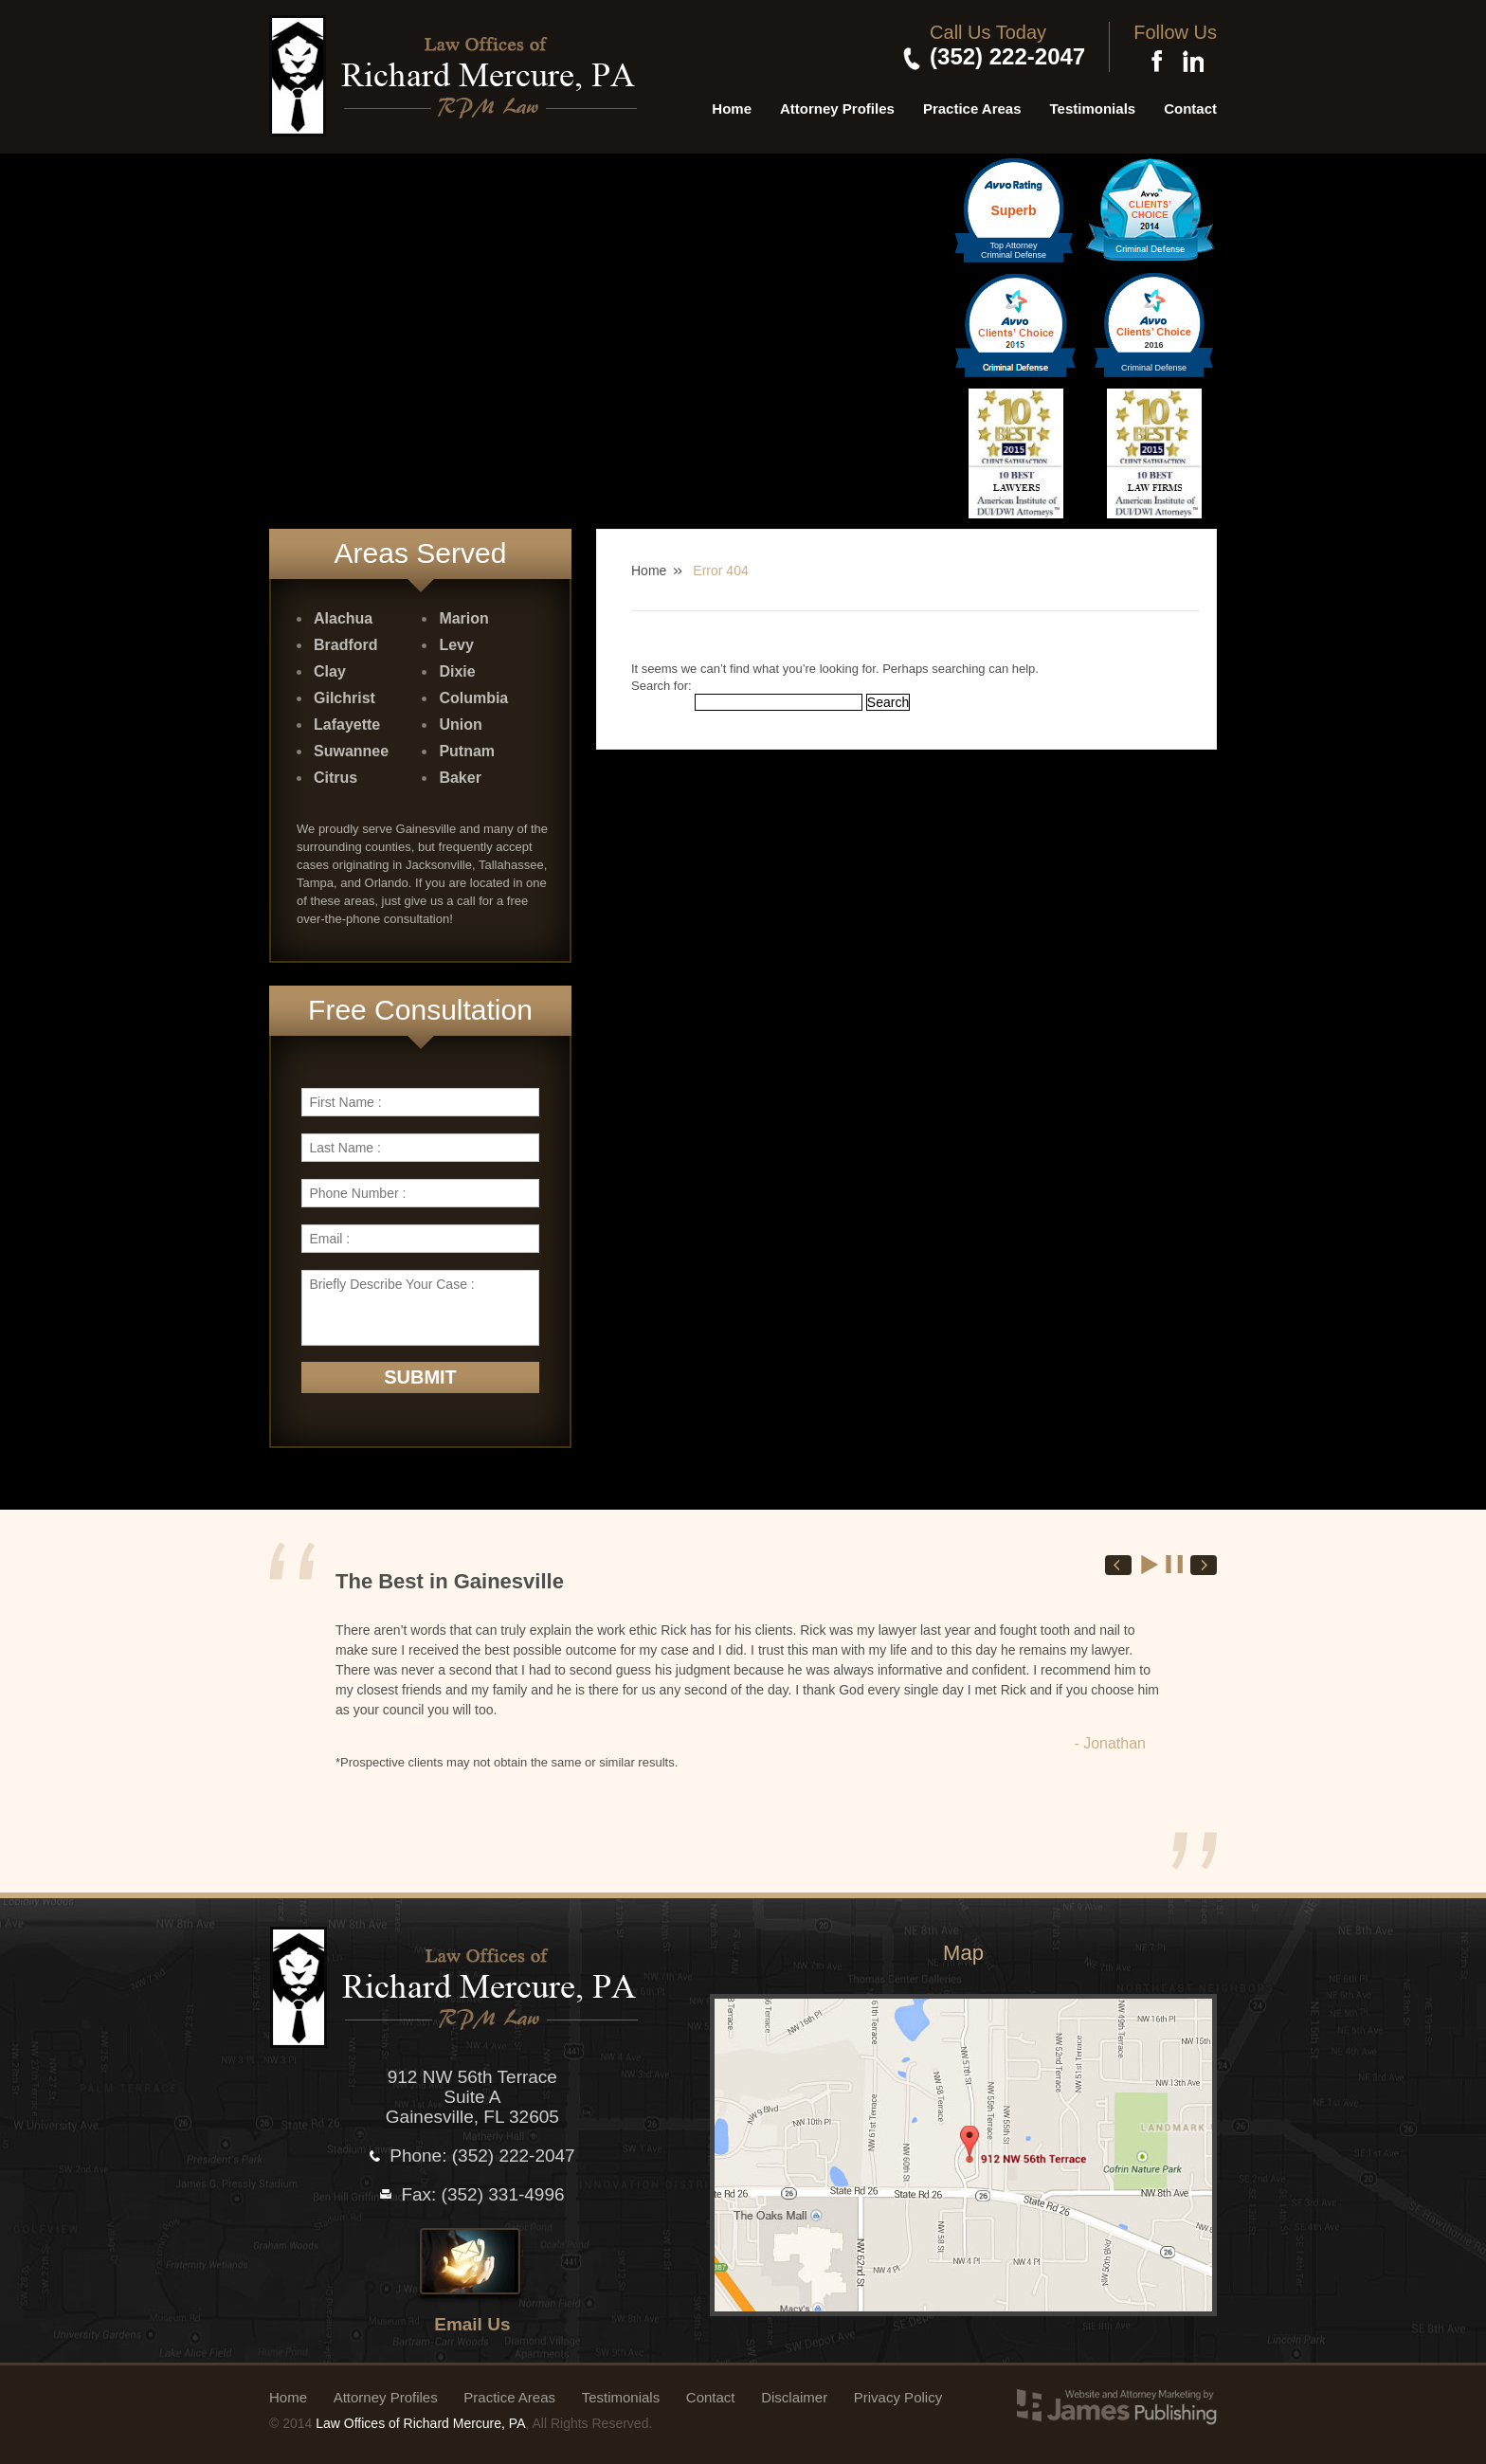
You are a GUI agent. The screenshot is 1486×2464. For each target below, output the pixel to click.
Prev (1118, 1565)
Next (1203, 1565)
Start (1150, 1564)
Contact (1190, 108)
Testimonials (1093, 108)
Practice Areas (972, 108)
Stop (1175, 1564)
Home (732, 108)
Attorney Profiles (837, 108)
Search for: (661, 686)
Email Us (472, 2324)
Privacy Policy (898, 2397)
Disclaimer (794, 2397)
